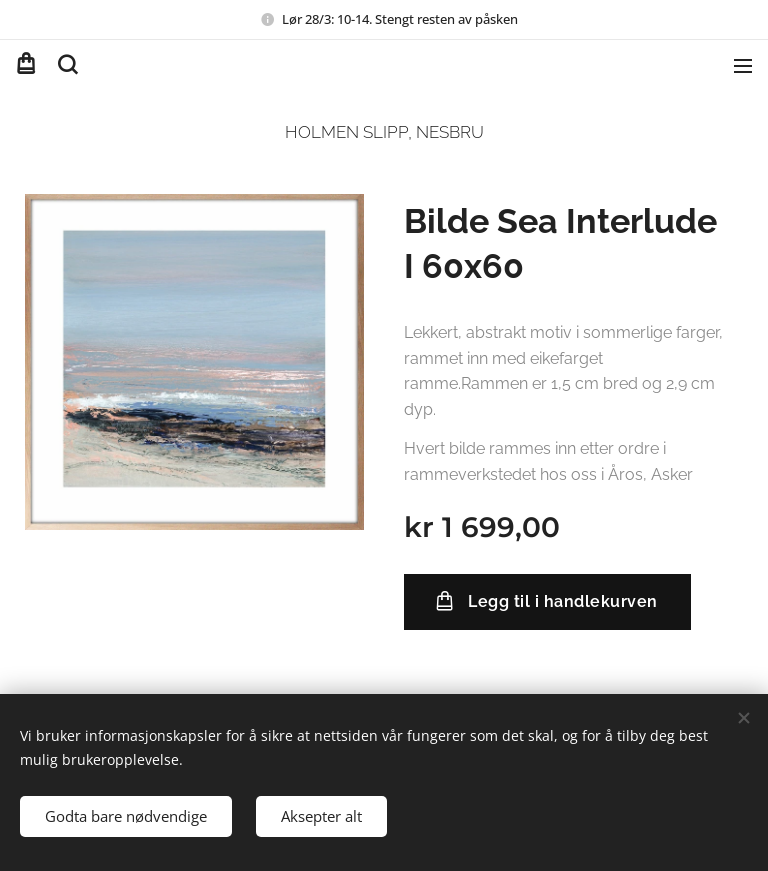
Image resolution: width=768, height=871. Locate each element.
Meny (743, 66)
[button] (66, 65)
